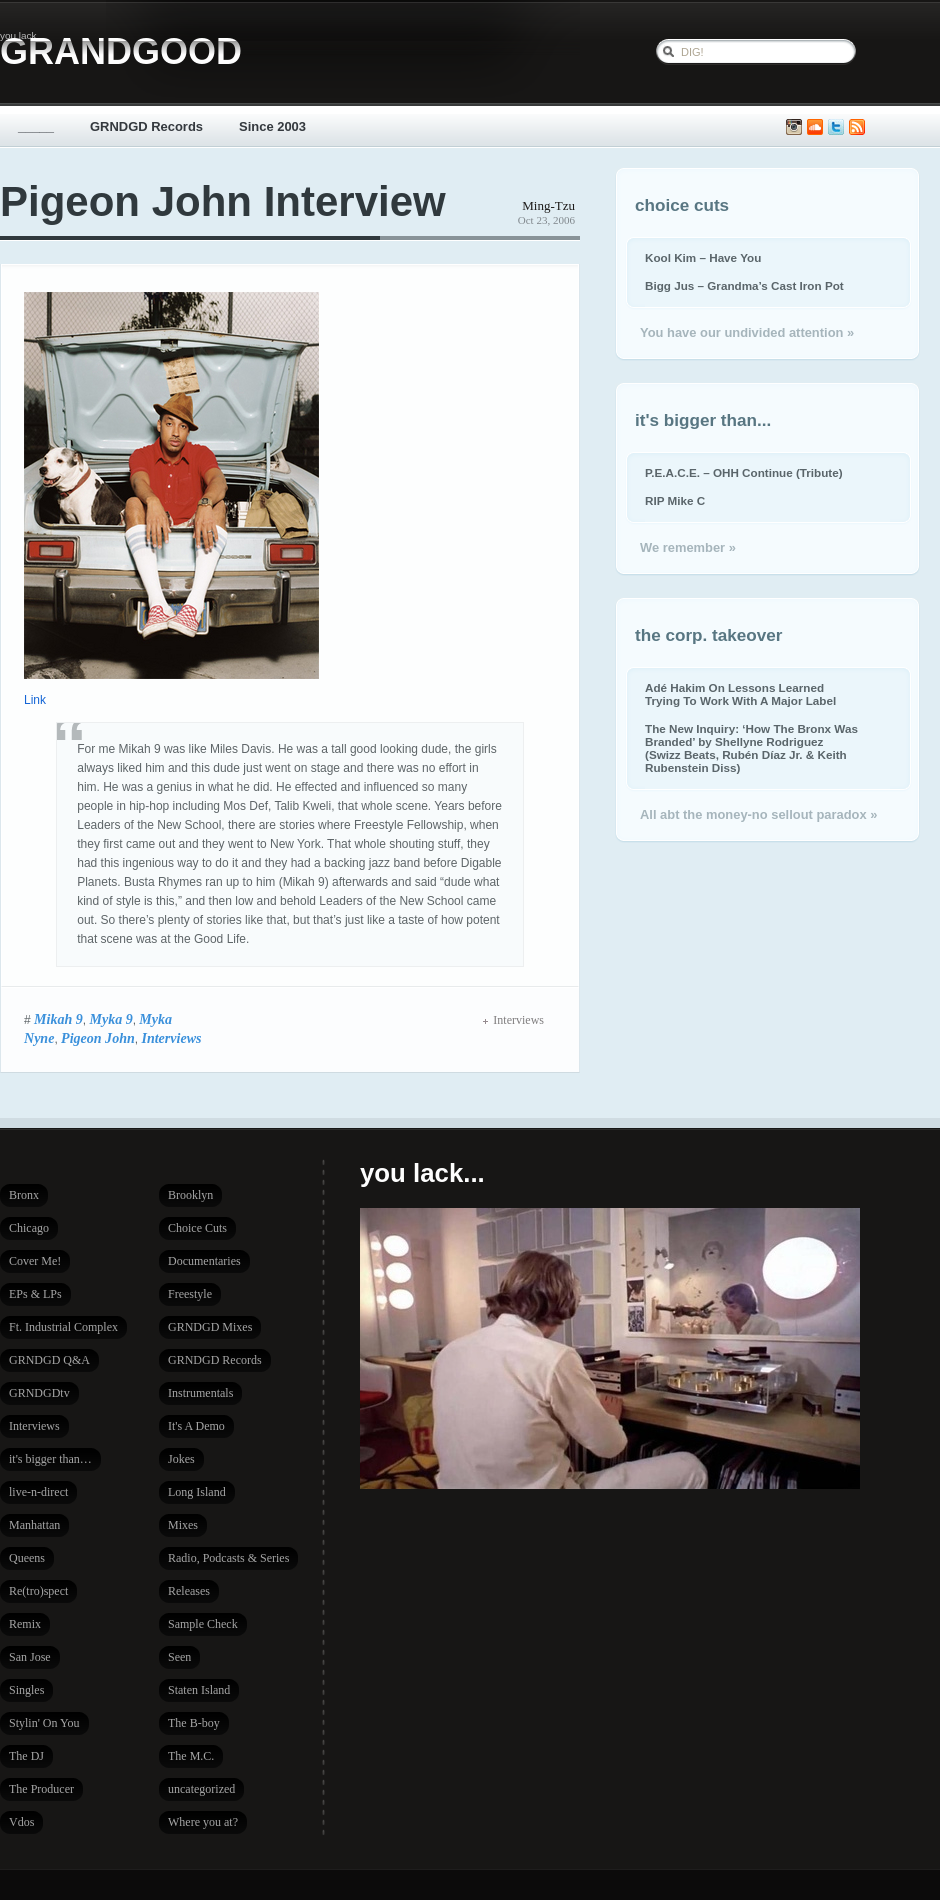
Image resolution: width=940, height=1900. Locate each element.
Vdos (21, 1822)
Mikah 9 (58, 1019)
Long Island (197, 1492)
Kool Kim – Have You (703, 257)
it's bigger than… (50, 1459)
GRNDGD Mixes (210, 1327)
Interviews (171, 1038)
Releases (189, 1591)
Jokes (181, 1459)
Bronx (24, 1195)
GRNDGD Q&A (49, 1360)
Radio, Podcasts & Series (228, 1558)
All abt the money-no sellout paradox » (758, 814)
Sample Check (203, 1624)
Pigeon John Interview (223, 201)
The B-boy (194, 1723)
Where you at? (203, 1822)
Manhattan (34, 1525)
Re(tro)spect (38, 1591)
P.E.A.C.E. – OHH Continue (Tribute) (744, 472)
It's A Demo (196, 1426)
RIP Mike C (675, 500)
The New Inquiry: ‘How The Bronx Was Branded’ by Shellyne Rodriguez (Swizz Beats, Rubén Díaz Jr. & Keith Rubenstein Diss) (751, 748)
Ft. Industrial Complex (63, 1327)
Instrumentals (200, 1393)
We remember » (688, 547)
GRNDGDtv (39, 1393)
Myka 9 (110, 1019)
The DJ (26, 1756)
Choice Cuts (197, 1228)
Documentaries (204, 1261)
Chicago (29, 1228)
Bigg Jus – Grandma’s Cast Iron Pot (744, 285)
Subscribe (857, 127)
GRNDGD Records (146, 126)
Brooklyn (190, 1195)
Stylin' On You (44, 1723)
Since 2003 (272, 126)
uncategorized (201, 1789)
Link (35, 700)
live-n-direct (38, 1492)
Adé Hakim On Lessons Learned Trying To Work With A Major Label (740, 694)
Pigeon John (98, 1038)
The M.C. (191, 1756)
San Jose (30, 1657)
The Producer (41, 1789)
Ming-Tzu (548, 205)
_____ (36, 126)
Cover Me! (35, 1261)
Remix (25, 1624)
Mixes (183, 1525)
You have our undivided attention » (747, 332)
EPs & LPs (35, 1294)
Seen (179, 1657)
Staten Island (199, 1690)
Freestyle (190, 1294)
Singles (26, 1690)
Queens (27, 1558)
